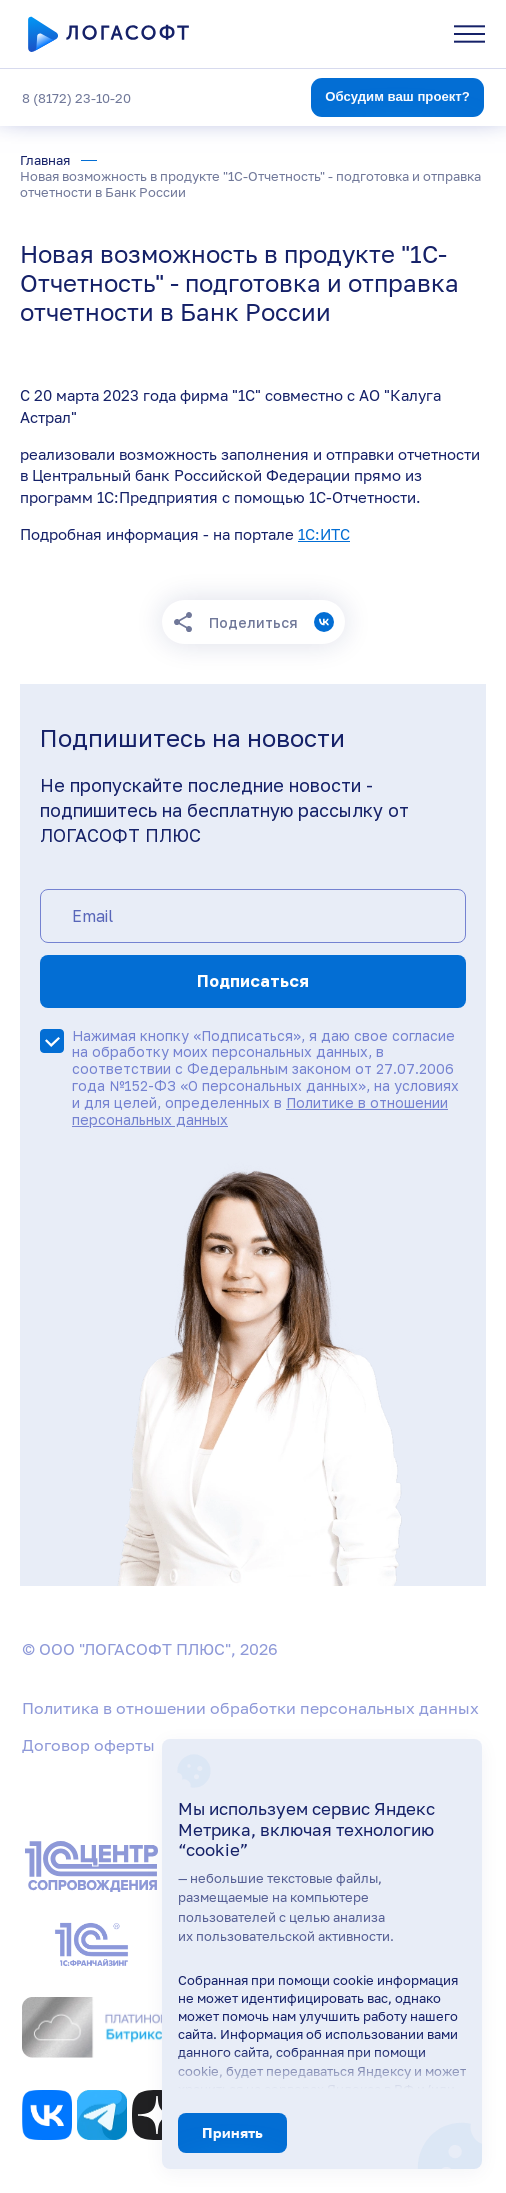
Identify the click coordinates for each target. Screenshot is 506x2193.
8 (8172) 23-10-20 (76, 98)
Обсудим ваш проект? (397, 96)
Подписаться (253, 981)
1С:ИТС (324, 534)
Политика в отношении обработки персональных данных (250, 1708)
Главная (45, 160)
